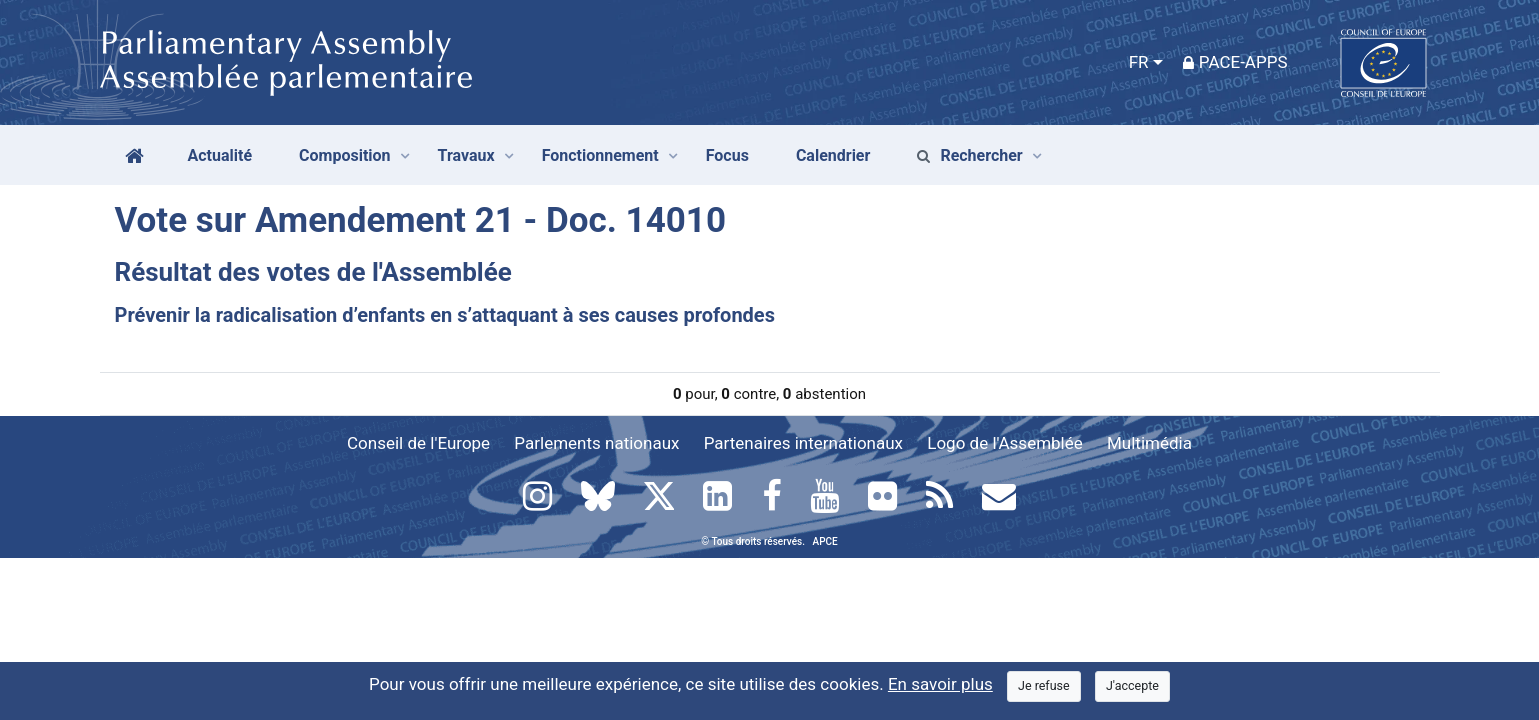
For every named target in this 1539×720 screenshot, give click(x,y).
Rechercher (969, 155)
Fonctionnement (600, 155)
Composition (345, 155)
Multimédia (1149, 443)
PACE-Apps (1235, 62)
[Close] (1044, 686)
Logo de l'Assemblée (1005, 443)
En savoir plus (940, 684)
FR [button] (1139, 62)
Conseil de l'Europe (418, 443)
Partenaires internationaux (803, 443)
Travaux (466, 155)
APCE (825, 541)
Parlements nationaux (596, 443)
